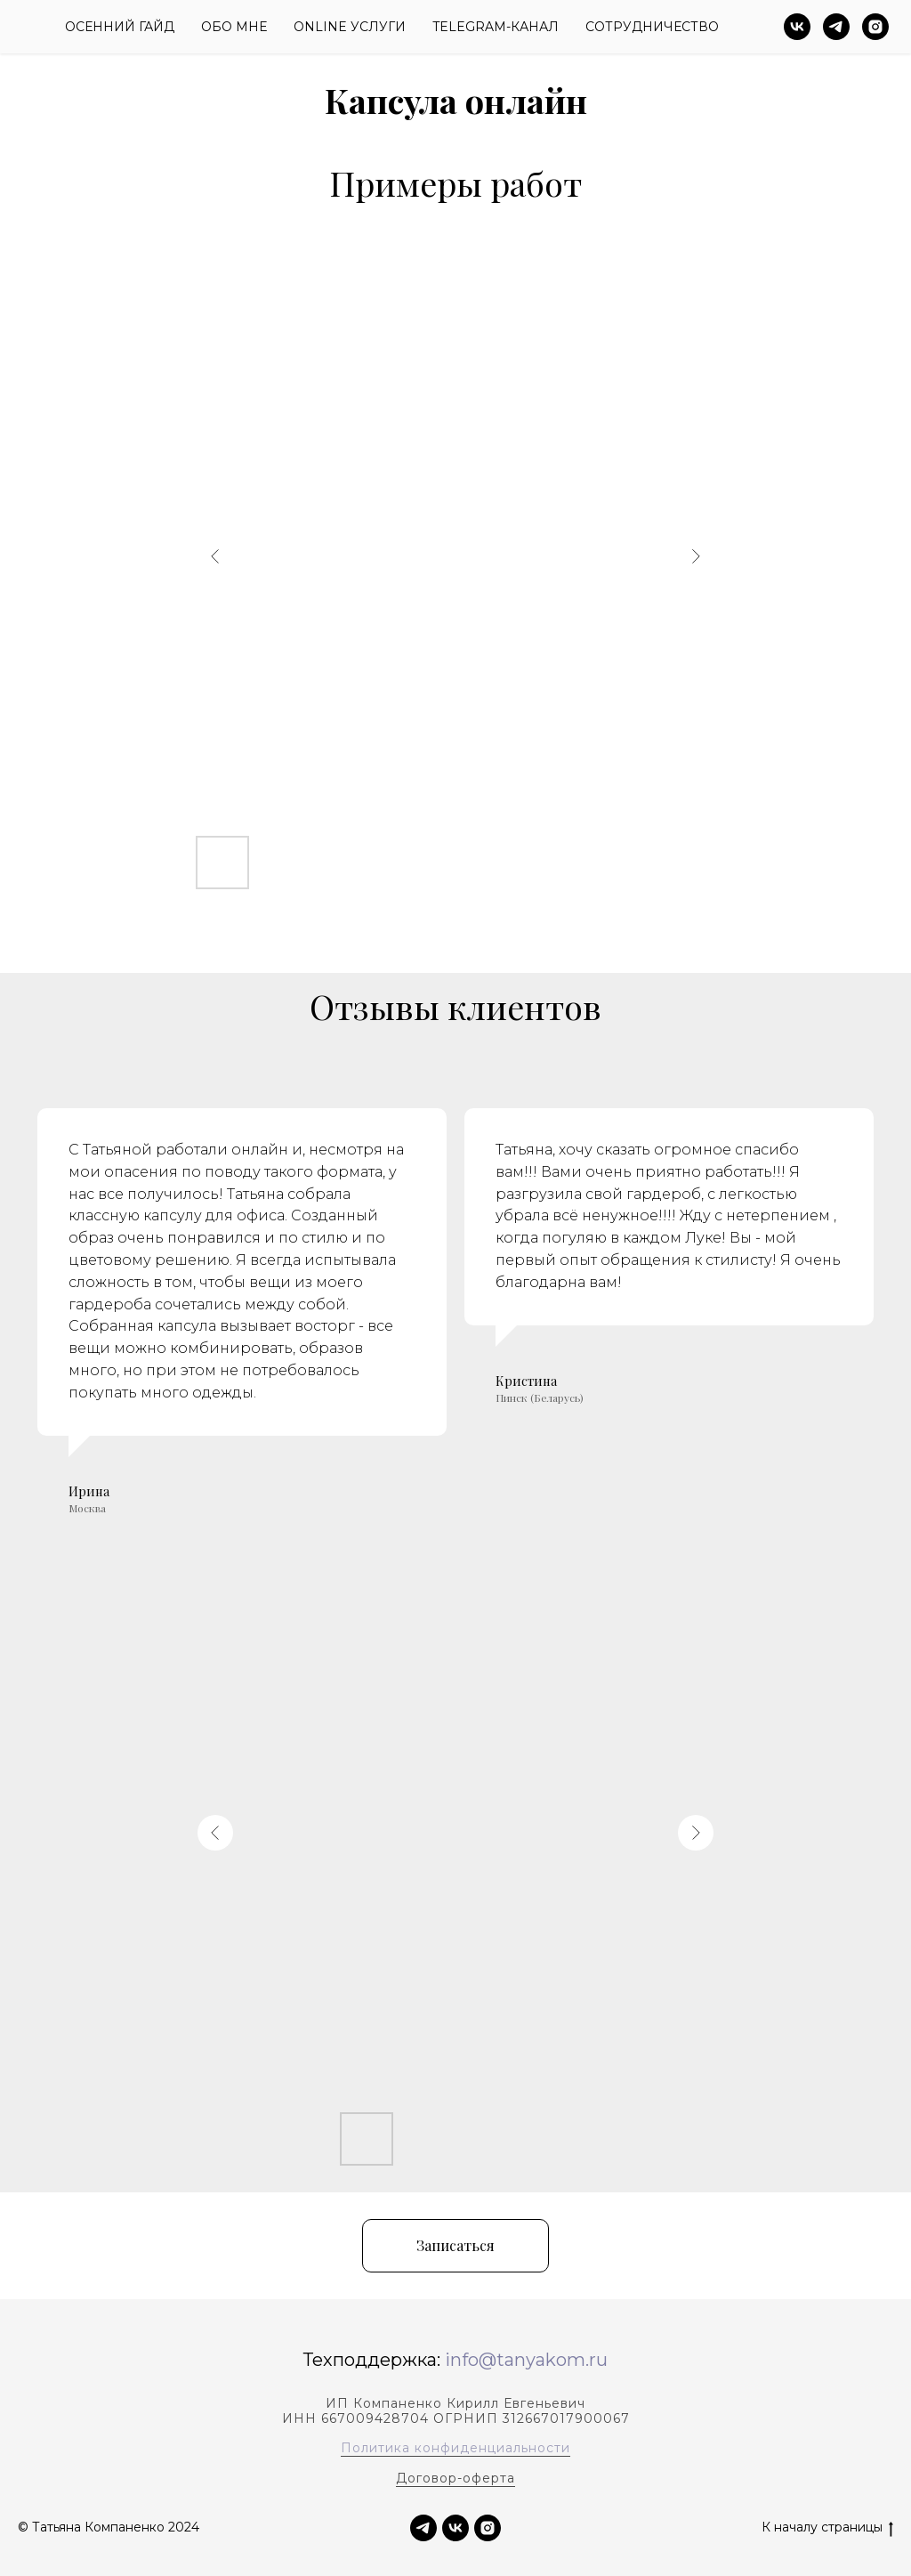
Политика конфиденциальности (455, 2448)
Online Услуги (350, 27)
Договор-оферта (455, 2478)
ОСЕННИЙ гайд (119, 27)
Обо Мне (234, 27)
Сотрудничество (652, 27)
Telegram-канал (495, 27)
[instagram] (875, 26)
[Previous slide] (215, 556)
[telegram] (836, 26)
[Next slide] (695, 556)
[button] (455, 2245)
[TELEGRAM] (423, 2528)
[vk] (797, 26)
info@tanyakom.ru (526, 2359)
